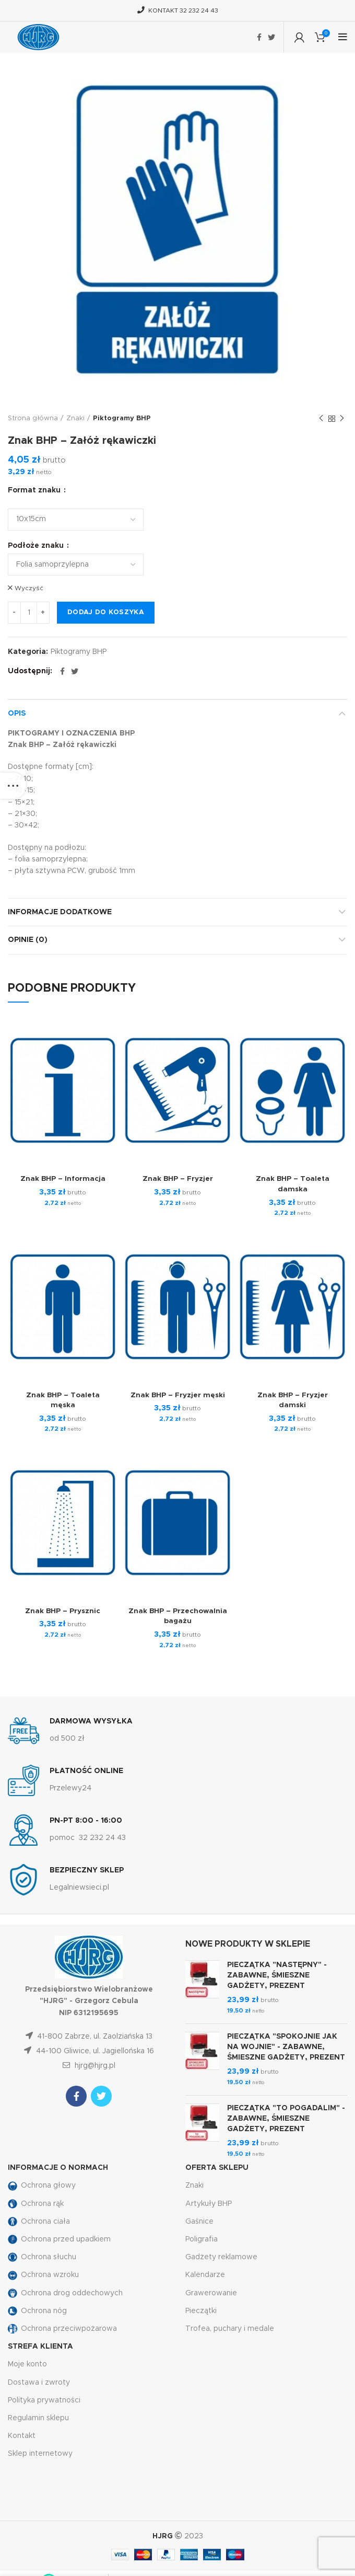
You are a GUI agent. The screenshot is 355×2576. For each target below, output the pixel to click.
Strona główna (33, 418)
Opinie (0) (28, 938)
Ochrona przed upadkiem (59, 2237)
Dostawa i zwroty (39, 2380)
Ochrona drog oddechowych (65, 2291)
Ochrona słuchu (42, 2255)
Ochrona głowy (42, 2184)
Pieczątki (201, 2309)
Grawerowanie (211, 2291)
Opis (17, 711)
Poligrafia (201, 2237)
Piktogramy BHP (122, 418)
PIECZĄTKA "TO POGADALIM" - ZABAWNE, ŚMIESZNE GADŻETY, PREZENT (286, 2117)
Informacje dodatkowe (60, 910)
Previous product (321, 418)
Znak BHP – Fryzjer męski (178, 1393)
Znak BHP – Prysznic (63, 1609)
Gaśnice (199, 2219)
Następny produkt (342, 418)
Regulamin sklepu (38, 2416)
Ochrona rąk (36, 2201)
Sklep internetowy (40, 2452)
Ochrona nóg (37, 2309)
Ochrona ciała (39, 2219)
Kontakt (22, 2433)
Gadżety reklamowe (221, 2255)
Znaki (75, 418)
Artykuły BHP (208, 2201)
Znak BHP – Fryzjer (177, 1177)
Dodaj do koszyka (105, 610)
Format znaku (35, 490)
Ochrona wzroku (43, 2273)
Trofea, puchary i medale (229, 2326)
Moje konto (27, 2362)
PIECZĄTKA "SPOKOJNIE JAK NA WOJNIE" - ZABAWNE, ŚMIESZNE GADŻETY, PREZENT (286, 2045)
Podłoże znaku (37, 545)
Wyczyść (29, 588)
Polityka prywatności (44, 2398)
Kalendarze (205, 2273)
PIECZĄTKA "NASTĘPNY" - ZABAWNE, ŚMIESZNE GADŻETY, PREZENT (277, 1973)
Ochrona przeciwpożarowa (62, 2326)
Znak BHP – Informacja (63, 1177)
